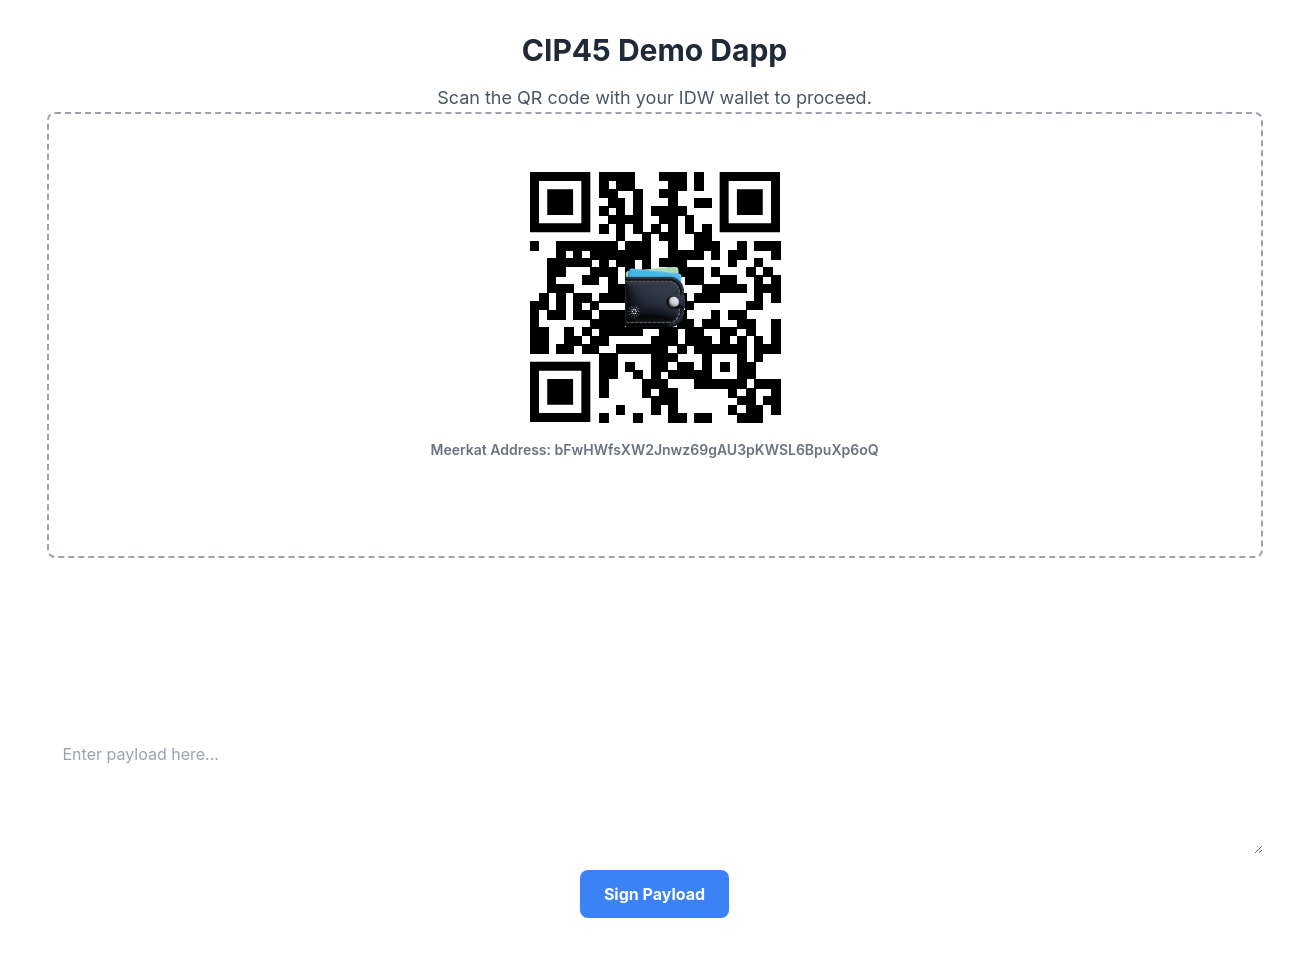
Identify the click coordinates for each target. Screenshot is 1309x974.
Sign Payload (654, 894)
